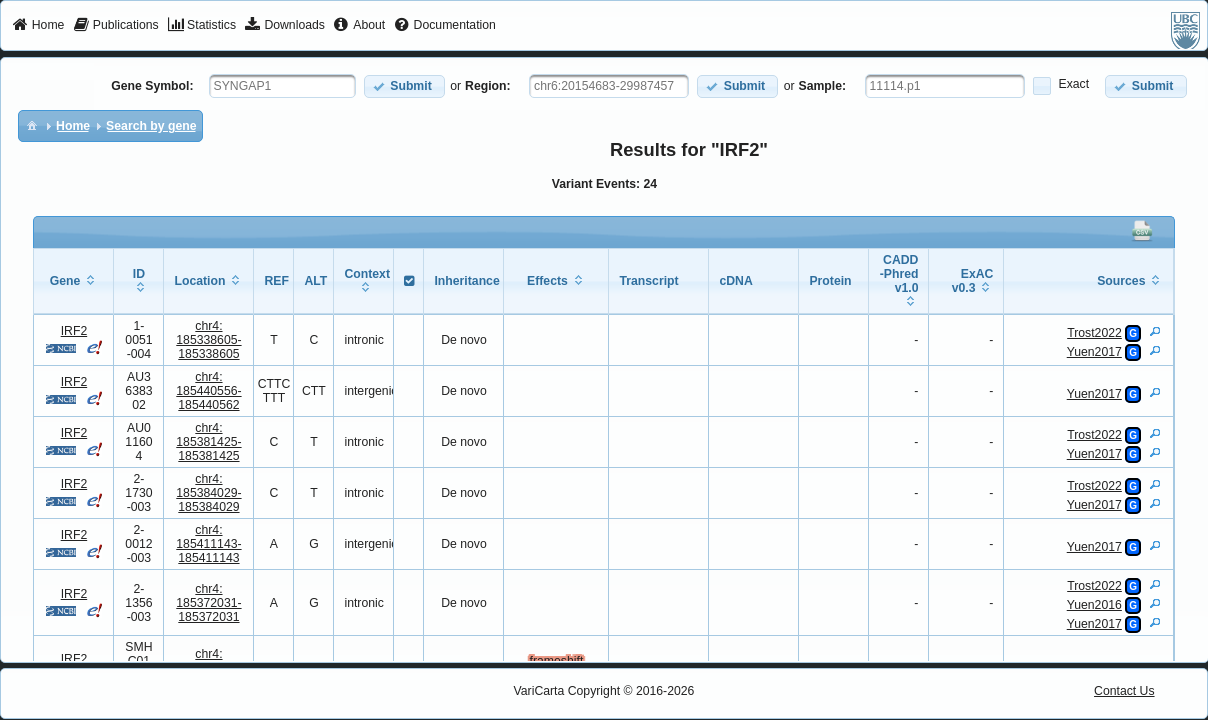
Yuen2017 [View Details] (1094, 352)
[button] (404, 86)
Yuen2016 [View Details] (1094, 605)
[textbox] (282, 86)
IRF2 (74, 331)
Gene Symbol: (152, 86)
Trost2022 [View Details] (1094, 333)
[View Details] (1155, 331)
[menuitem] (38, 26)
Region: (488, 86)
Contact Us (1124, 691)
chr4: (208, 340)
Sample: (823, 86)
